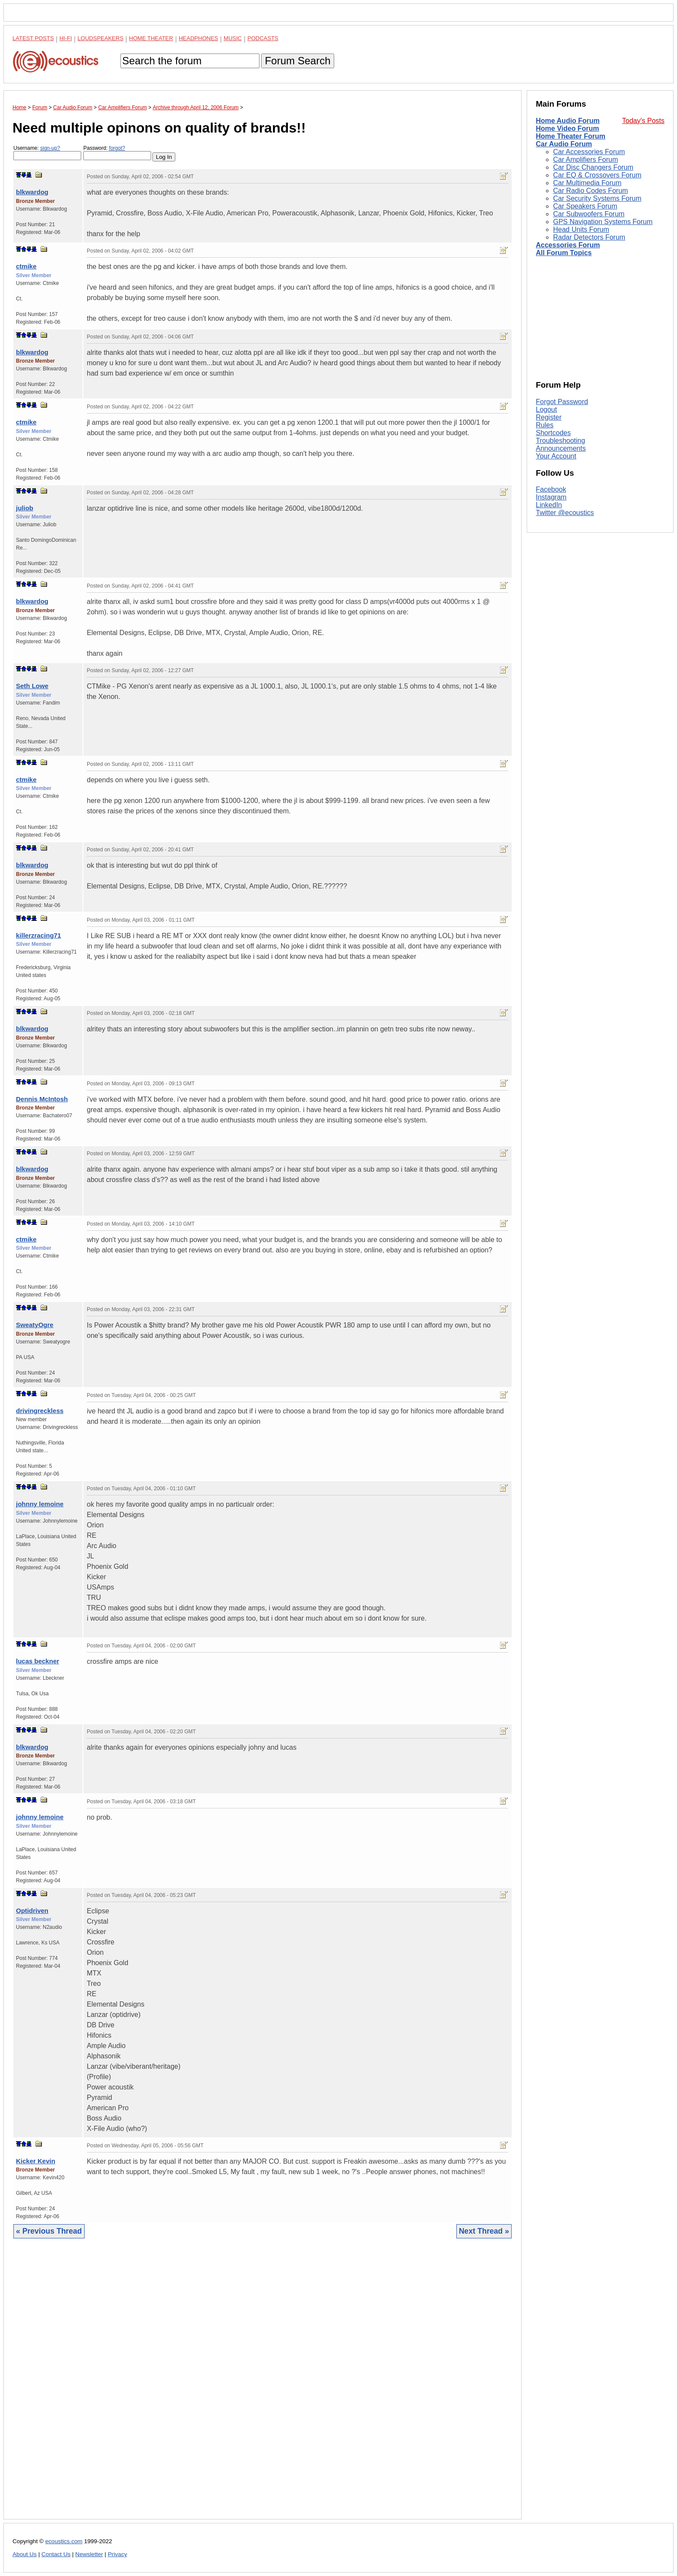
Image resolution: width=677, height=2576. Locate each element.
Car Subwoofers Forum (588, 214)
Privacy (117, 2554)
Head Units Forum (581, 229)
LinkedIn (549, 505)
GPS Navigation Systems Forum (602, 221)
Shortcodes (553, 432)
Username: (47, 152)
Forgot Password (562, 401)
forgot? (117, 148)
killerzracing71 (38, 935)
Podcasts (262, 38)
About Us (25, 2554)
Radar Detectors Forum (589, 237)
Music (233, 38)
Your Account (556, 456)
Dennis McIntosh (42, 1099)
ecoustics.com (63, 2541)
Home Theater (151, 38)
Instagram (551, 497)
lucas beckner (37, 1661)
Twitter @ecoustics (565, 512)
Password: (117, 152)
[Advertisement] (262, 2385)
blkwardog (32, 192)
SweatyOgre (35, 1324)
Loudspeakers (100, 38)
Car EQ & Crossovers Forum (597, 175)
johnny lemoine (39, 1504)
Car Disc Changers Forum (593, 167)
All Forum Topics (564, 252)
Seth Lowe (32, 685)
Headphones (198, 38)
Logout (546, 409)
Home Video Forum (567, 128)
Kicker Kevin (35, 2161)
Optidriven (32, 1910)
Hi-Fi (66, 38)
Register (549, 417)
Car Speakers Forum (585, 206)
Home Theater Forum (570, 136)
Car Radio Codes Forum (590, 190)
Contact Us (55, 2554)
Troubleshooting (560, 440)
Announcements (561, 448)
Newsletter (89, 2554)
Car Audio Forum (564, 144)
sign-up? (50, 148)
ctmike (26, 266)
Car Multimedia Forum (587, 182)
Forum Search (297, 60)
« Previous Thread (49, 2231)
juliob (24, 508)
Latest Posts (33, 38)
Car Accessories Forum (589, 151)
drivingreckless (39, 1410)
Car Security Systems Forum (597, 198)
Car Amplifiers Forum (585, 159)
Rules (545, 425)
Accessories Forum (568, 245)
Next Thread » (484, 2231)
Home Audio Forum (568, 120)
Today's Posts (643, 120)
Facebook (551, 489)
